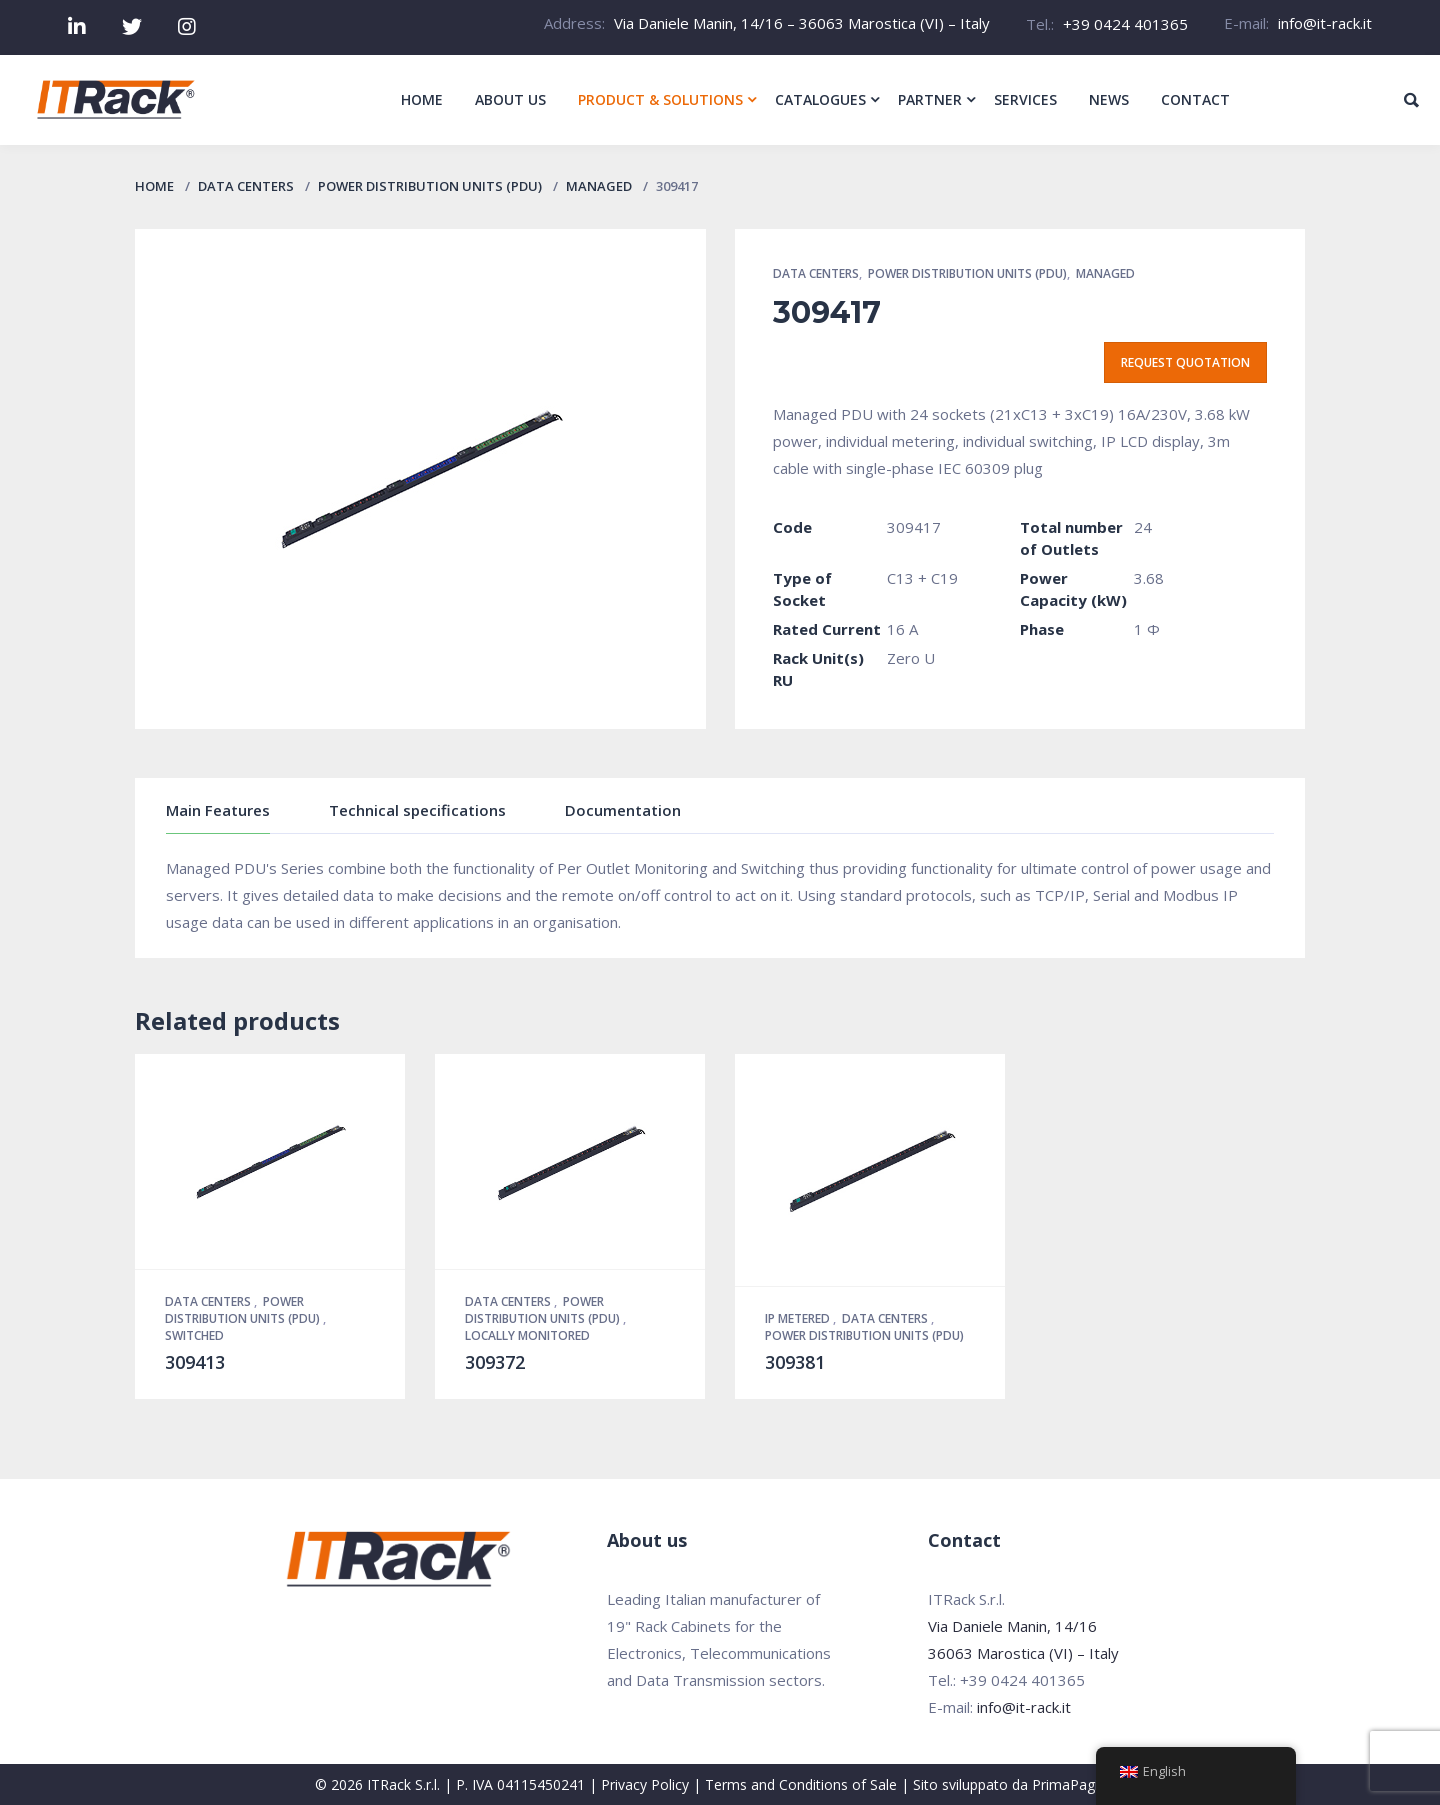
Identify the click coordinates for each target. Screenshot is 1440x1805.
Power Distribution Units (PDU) (430, 186)
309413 (195, 1362)
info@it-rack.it (1325, 23)
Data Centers (246, 186)
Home (154, 186)
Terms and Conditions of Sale (801, 1784)
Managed (599, 186)
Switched (194, 1335)
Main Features (218, 810)
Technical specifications (417, 810)
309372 (495, 1362)
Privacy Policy (645, 1784)
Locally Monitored (527, 1335)
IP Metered (799, 1318)
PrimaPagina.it (1078, 1784)
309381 (795, 1362)
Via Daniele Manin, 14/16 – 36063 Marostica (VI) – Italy (802, 23)
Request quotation (1185, 362)
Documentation (623, 810)
